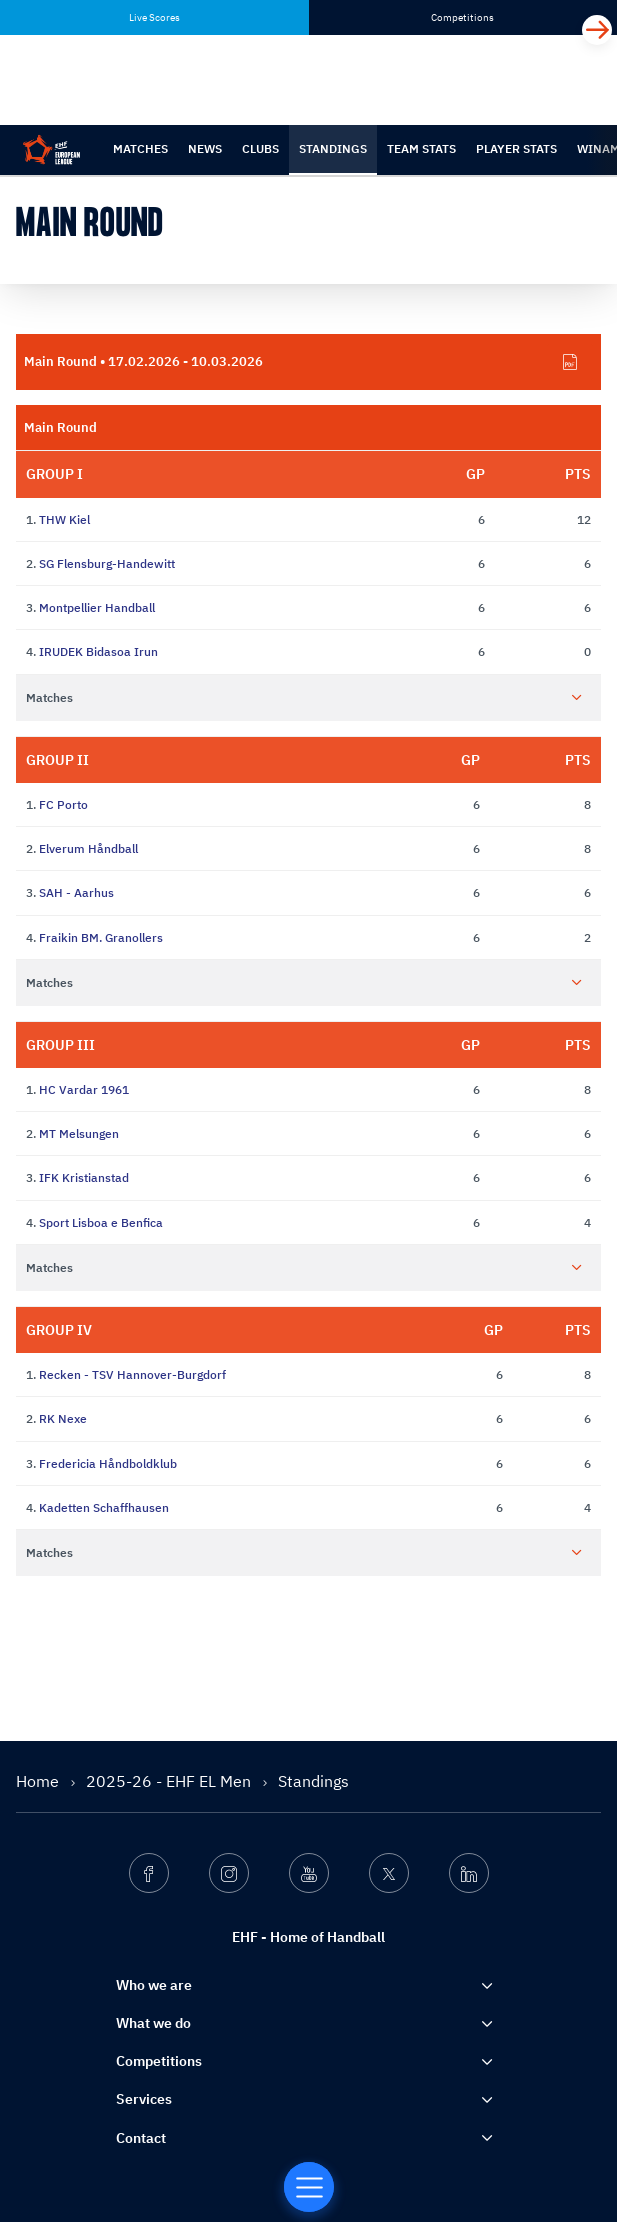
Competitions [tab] (462, 17)
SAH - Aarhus (76, 892)
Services (144, 2099)
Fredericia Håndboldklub (108, 1463)
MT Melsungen (79, 1133)
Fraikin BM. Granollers (101, 937)
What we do (153, 2023)
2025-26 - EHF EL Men (170, 1781)
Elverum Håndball (88, 848)
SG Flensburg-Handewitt (107, 563)
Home (39, 1781)
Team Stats (421, 148)
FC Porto (63, 804)
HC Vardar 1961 (84, 1089)
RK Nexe (63, 1418)
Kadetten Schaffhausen (104, 1507)
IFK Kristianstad (84, 1177)
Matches (140, 148)
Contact (141, 2138)
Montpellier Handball (97, 607)
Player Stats (516, 148)
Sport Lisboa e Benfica (101, 1222)
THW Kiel (64, 519)
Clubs (260, 148)
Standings (333, 148)
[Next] (597, 30)
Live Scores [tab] (154, 17)
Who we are (154, 1985)
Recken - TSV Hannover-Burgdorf (132, 1374)
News (205, 148)
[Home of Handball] (309, 2187)
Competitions (159, 2061)
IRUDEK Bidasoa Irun (98, 651)
